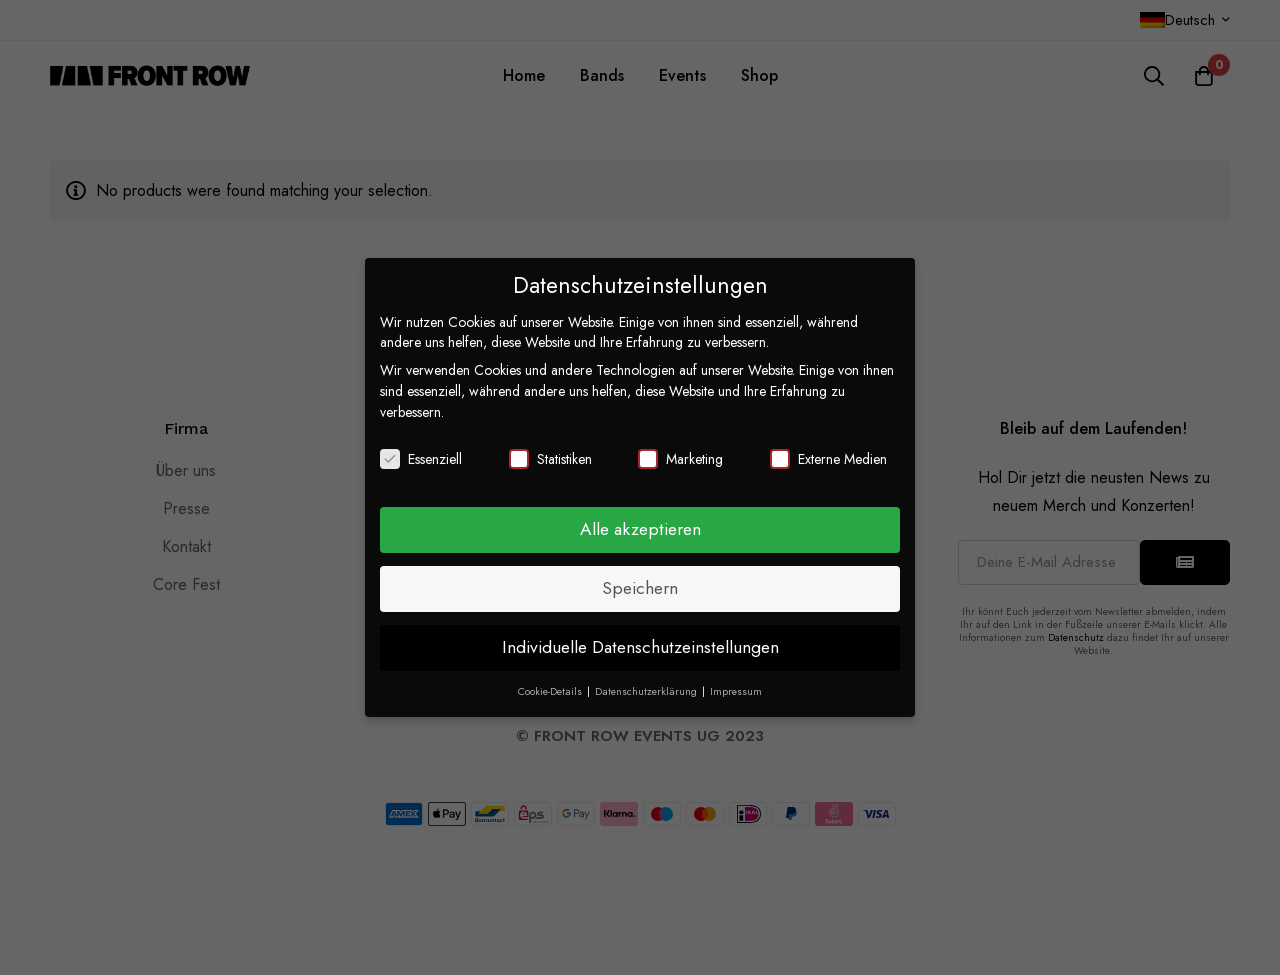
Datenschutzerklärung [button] (647, 691)
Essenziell (421, 459)
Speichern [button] (640, 588)
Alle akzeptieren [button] (640, 529)
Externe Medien (828, 459)
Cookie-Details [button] (551, 691)
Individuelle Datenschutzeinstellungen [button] (640, 647)
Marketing (680, 459)
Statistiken (550, 459)
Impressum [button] (736, 691)
